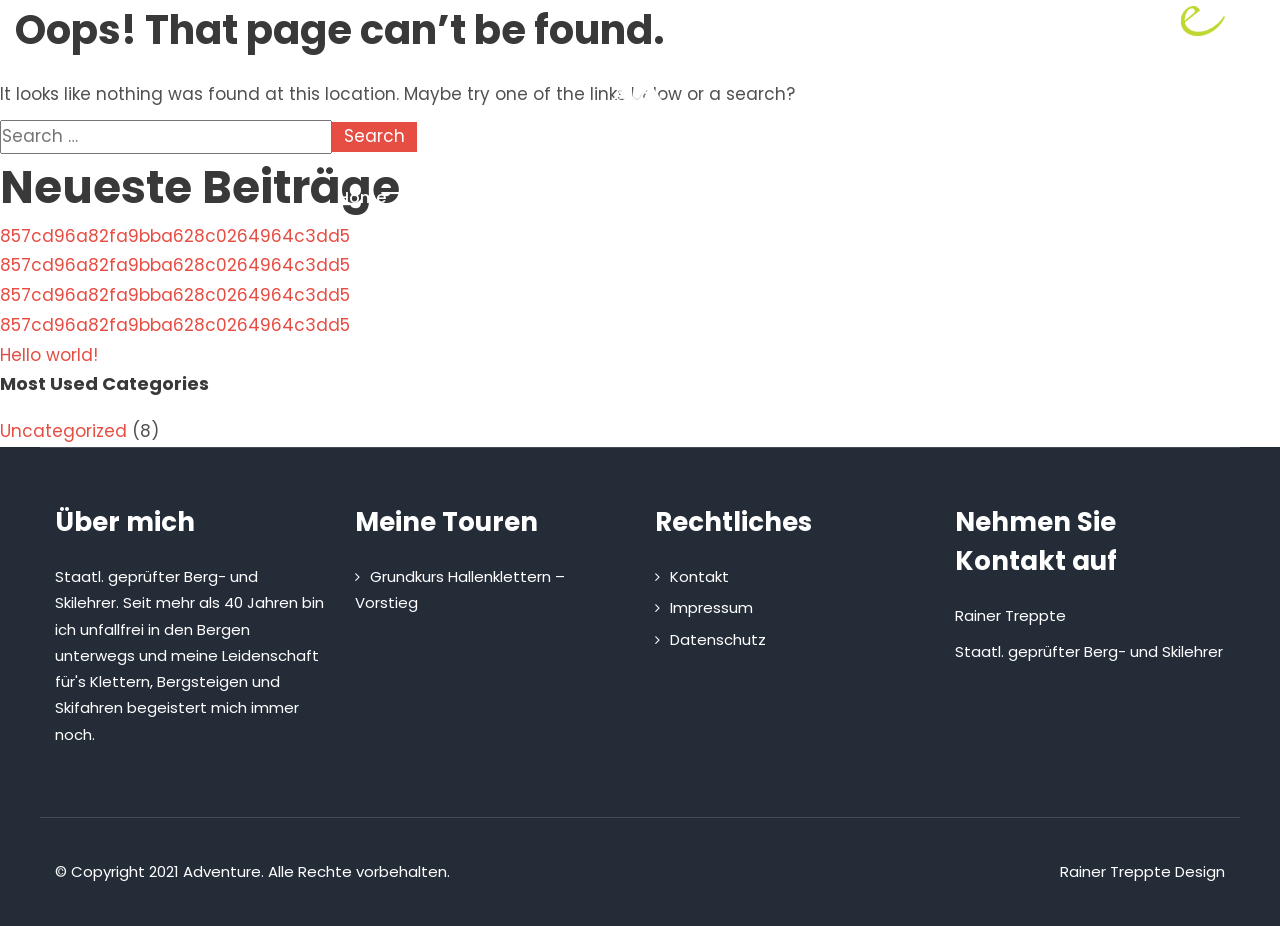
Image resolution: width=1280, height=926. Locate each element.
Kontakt (909, 197)
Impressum (711, 607)
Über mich (471, 197)
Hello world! (49, 355)
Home (362, 197)
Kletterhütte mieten (753, 197)
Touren (593, 197)
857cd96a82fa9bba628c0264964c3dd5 (175, 236)
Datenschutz (718, 639)
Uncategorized (63, 431)
